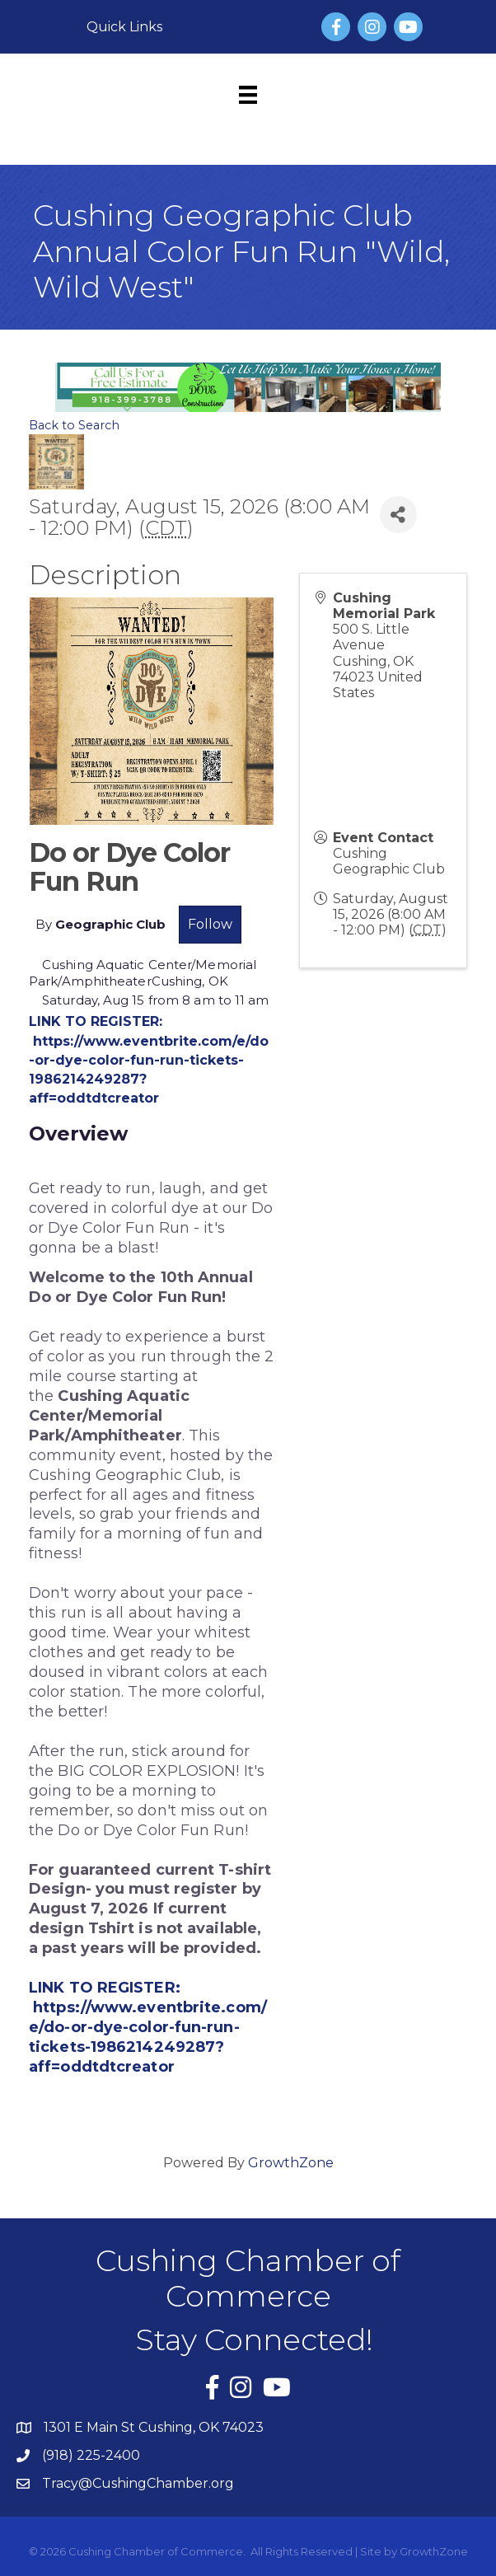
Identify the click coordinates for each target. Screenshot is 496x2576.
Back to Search (74, 425)
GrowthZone (291, 2163)
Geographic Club (110, 924)
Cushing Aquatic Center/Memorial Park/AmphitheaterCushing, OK (142, 973)
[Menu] (248, 94)
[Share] (398, 514)
